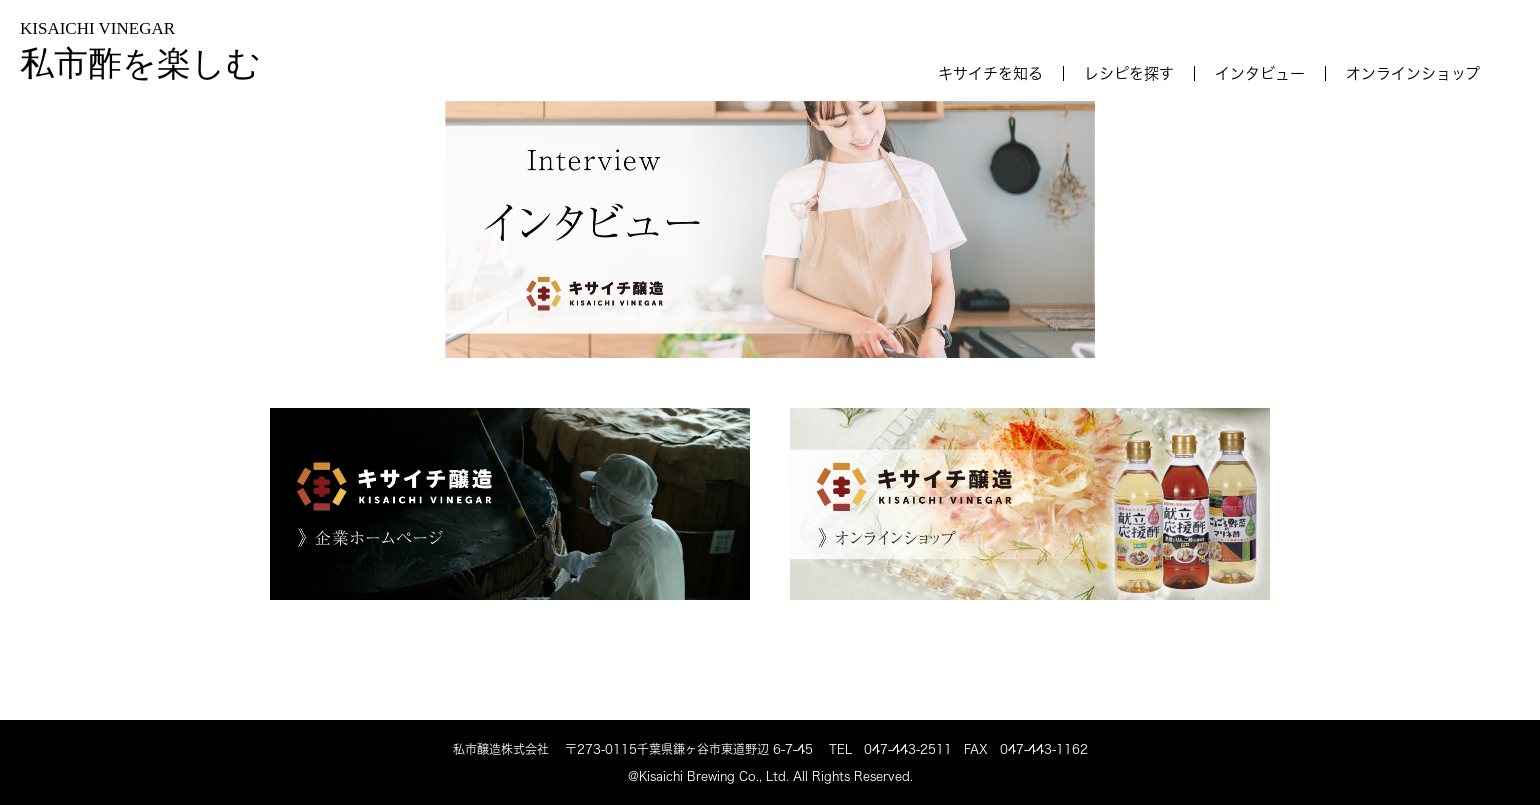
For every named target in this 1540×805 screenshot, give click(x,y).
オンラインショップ (1413, 73)
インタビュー (1260, 73)
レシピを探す (1129, 73)
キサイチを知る (990, 73)
